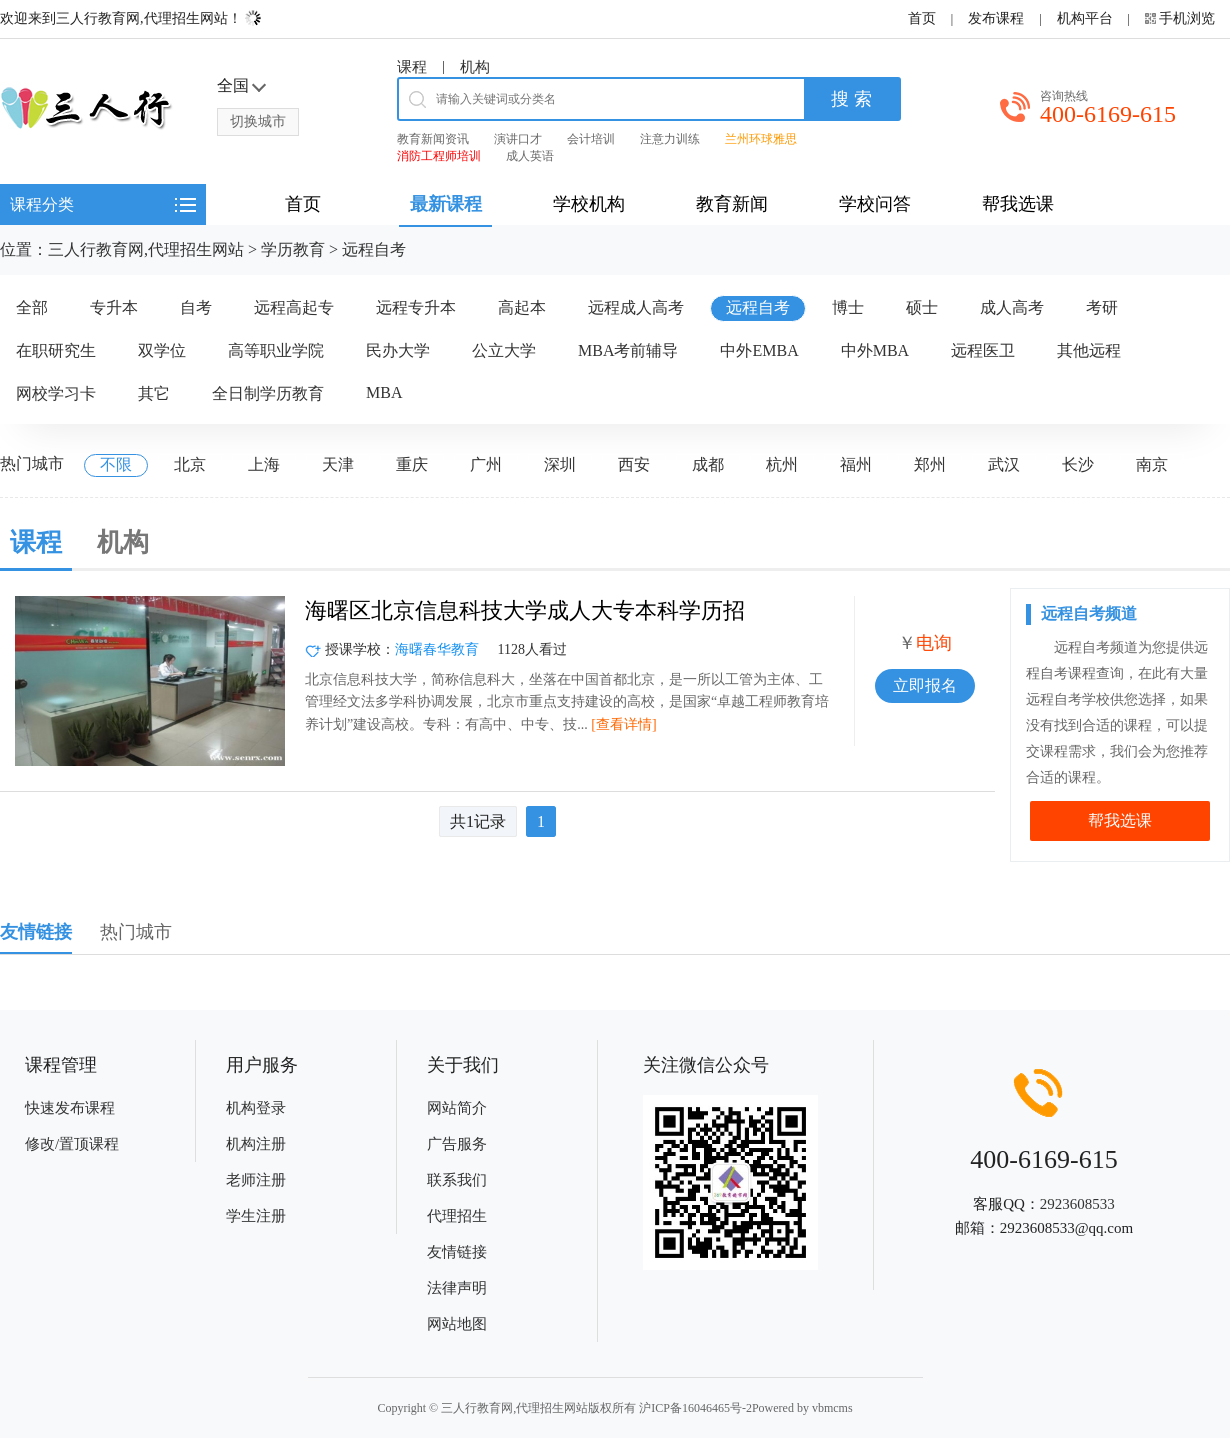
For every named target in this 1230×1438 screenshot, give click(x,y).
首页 (922, 18)
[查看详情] (623, 724)
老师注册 (256, 1180)
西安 (634, 464)
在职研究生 (56, 350)
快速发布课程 (70, 1108)
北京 (190, 464)
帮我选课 (1120, 820)
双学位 (162, 350)
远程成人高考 (636, 307)
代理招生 (457, 1216)
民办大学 (398, 350)
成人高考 (1012, 307)
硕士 (922, 307)
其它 (154, 393)
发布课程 (996, 18)
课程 (412, 67)
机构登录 (256, 1108)
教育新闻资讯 (433, 139)
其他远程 (1089, 350)
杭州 (782, 464)
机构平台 (1085, 18)
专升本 (114, 307)
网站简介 (457, 1108)
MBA (384, 392)
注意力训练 (670, 139)
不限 (116, 464)
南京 (1152, 464)
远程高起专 (294, 307)
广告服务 (457, 1144)
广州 (486, 464)
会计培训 (591, 139)
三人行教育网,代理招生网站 (146, 249)
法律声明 (457, 1288)
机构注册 (256, 1144)
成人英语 (530, 156)
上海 (264, 464)
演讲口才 (518, 139)
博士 (848, 307)
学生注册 (256, 1216)
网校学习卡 (56, 393)
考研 (1102, 307)
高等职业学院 (276, 350)
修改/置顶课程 (72, 1144)
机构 (475, 67)
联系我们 (457, 1180)
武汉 (1004, 464)
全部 (32, 307)
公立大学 (504, 350)
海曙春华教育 (437, 649)
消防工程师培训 (439, 156)
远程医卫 (983, 350)
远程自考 (374, 249)
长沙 (1078, 464)
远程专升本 (416, 307)
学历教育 (293, 249)
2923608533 (1077, 1204)
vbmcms (832, 1408)
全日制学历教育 (268, 393)
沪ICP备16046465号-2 (695, 1408)
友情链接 (457, 1252)
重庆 (412, 464)
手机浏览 (1187, 18)
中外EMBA (759, 350)
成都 (708, 464)
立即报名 (925, 685)
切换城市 (258, 121)
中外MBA (875, 350)
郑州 (930, 464)
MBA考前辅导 (628, 350)
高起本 (522, 307)
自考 (196, 307)
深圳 (560, 464)
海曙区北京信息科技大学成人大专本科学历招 (525, 610)
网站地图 (457, 1324)
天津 (338, 464)
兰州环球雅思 (761, 139)
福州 (856, 464)
